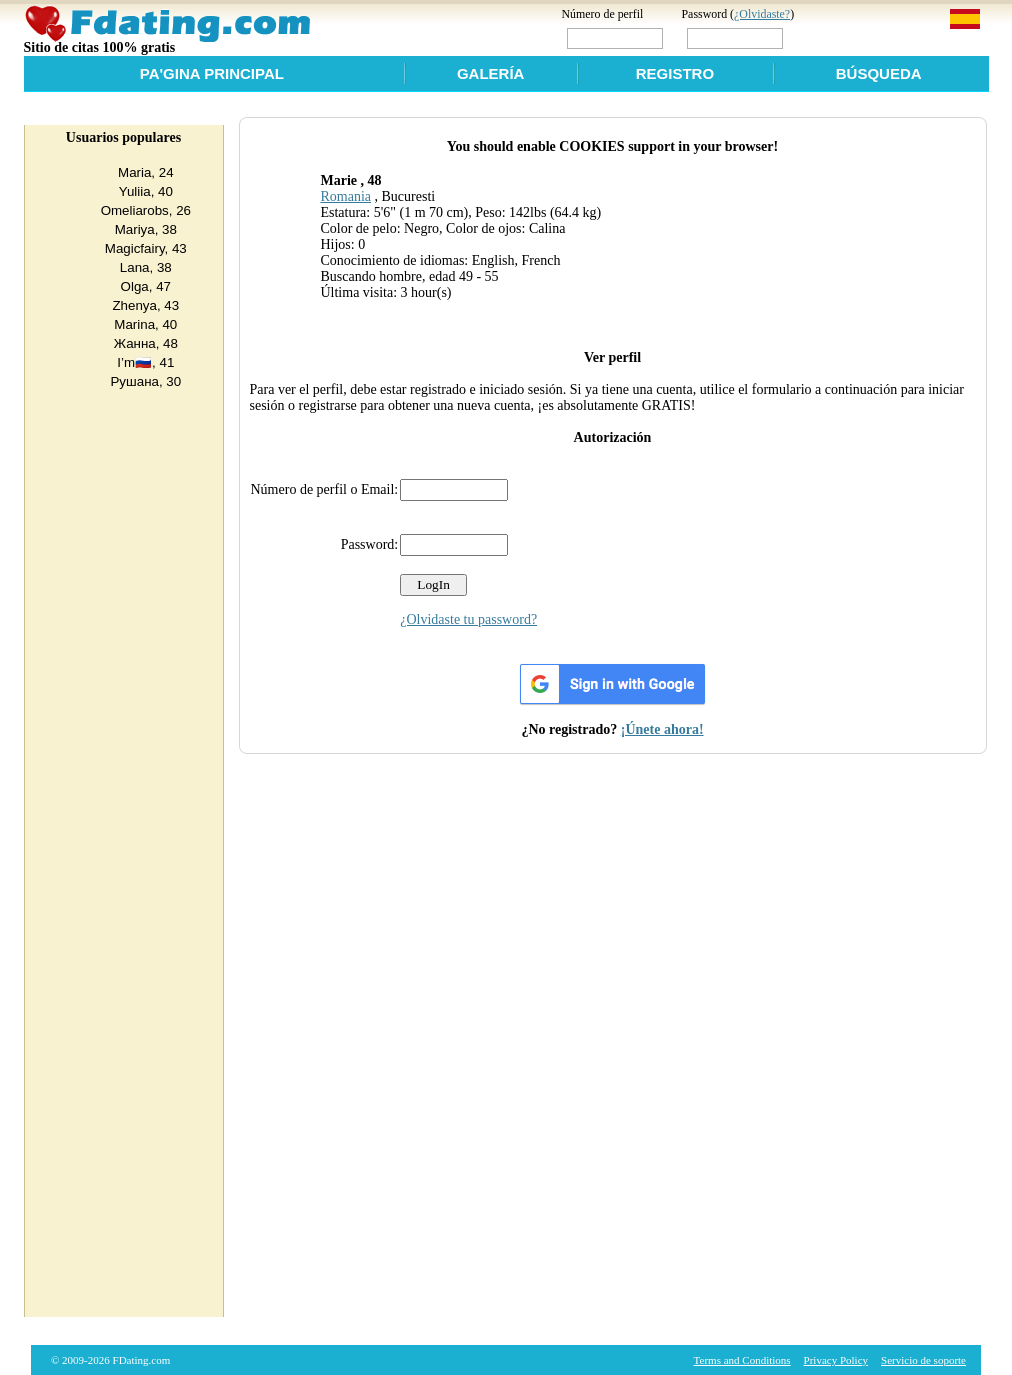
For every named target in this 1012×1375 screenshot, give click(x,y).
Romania (345, 196)
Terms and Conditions (742, 1360)
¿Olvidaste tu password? (468, 619)
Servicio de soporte (923, 1360)
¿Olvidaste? (762, 14)
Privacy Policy (836, 1360)
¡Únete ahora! (662, 729)
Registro (675, 73)
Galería (491, 73)
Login (828, 37)
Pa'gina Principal (212, 73)
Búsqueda (879, 73)
